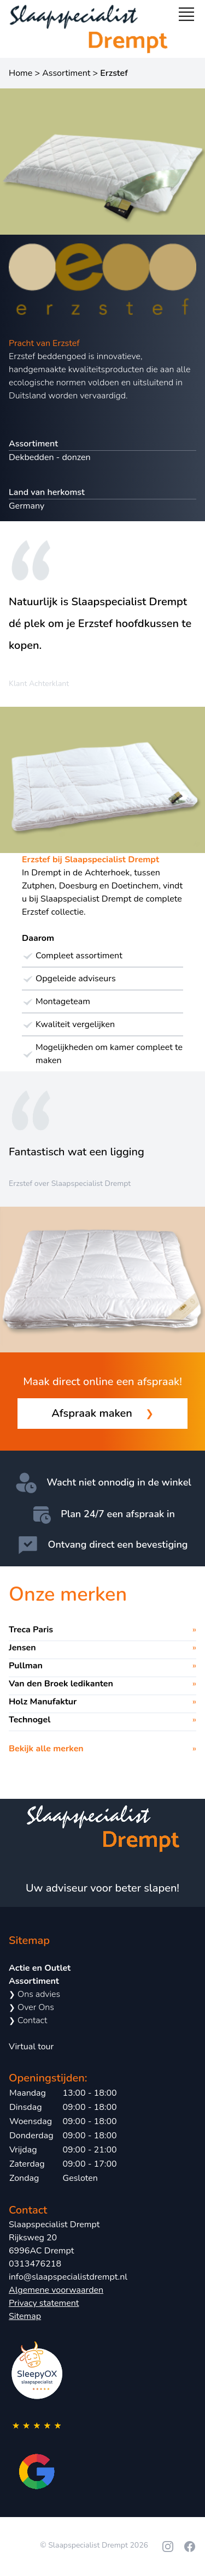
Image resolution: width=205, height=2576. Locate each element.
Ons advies (34, 1994)
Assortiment (66, 73)
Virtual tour (31, 2047)
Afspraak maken (102, 1413)
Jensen (22, 1648)
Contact (28, 2020)
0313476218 (35, 2264)
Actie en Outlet (40, 1968)
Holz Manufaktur (43, 1702)
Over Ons (31, 2007)
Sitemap (25, 2316)
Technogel (29, 1720)
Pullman (26, 1666)
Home (20, 73)
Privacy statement (44, 2303)
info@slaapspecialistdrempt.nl (68, 2277)
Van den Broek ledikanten (61, 1684)
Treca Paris (31, 1630)
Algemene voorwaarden (56, 2290)
